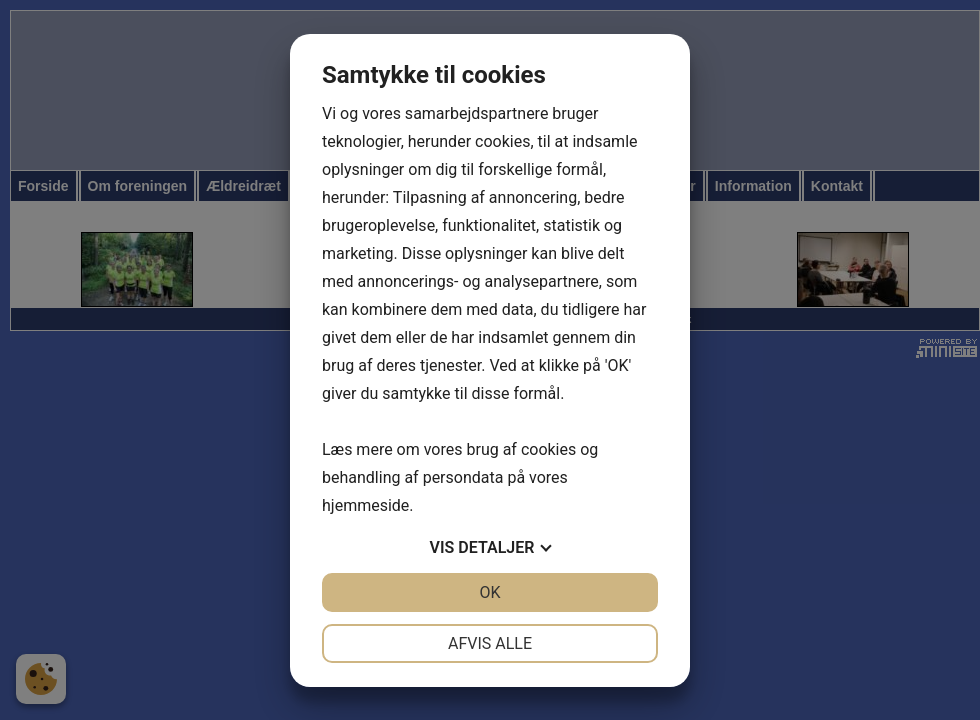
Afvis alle (490, 643)
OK (489, 592)
